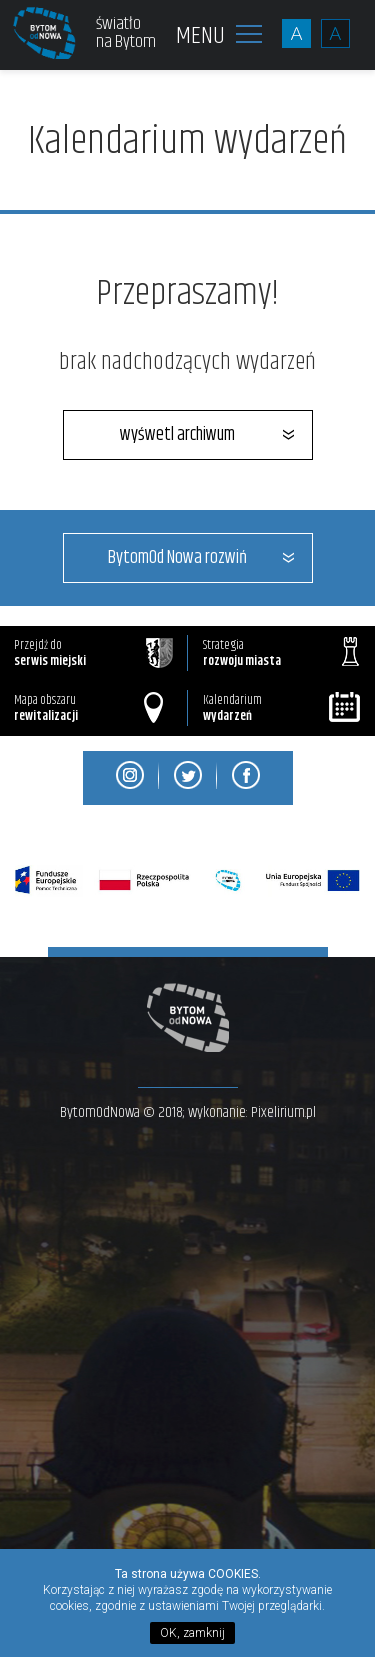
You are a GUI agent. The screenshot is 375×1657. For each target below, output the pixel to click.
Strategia (281, 653)
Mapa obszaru (88, 708)
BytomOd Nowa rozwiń (177, 558)
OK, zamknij (192, 1633)
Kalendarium (282, 708)
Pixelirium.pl (283, 1112)
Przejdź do (93, 653)
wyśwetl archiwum (177, 435)
